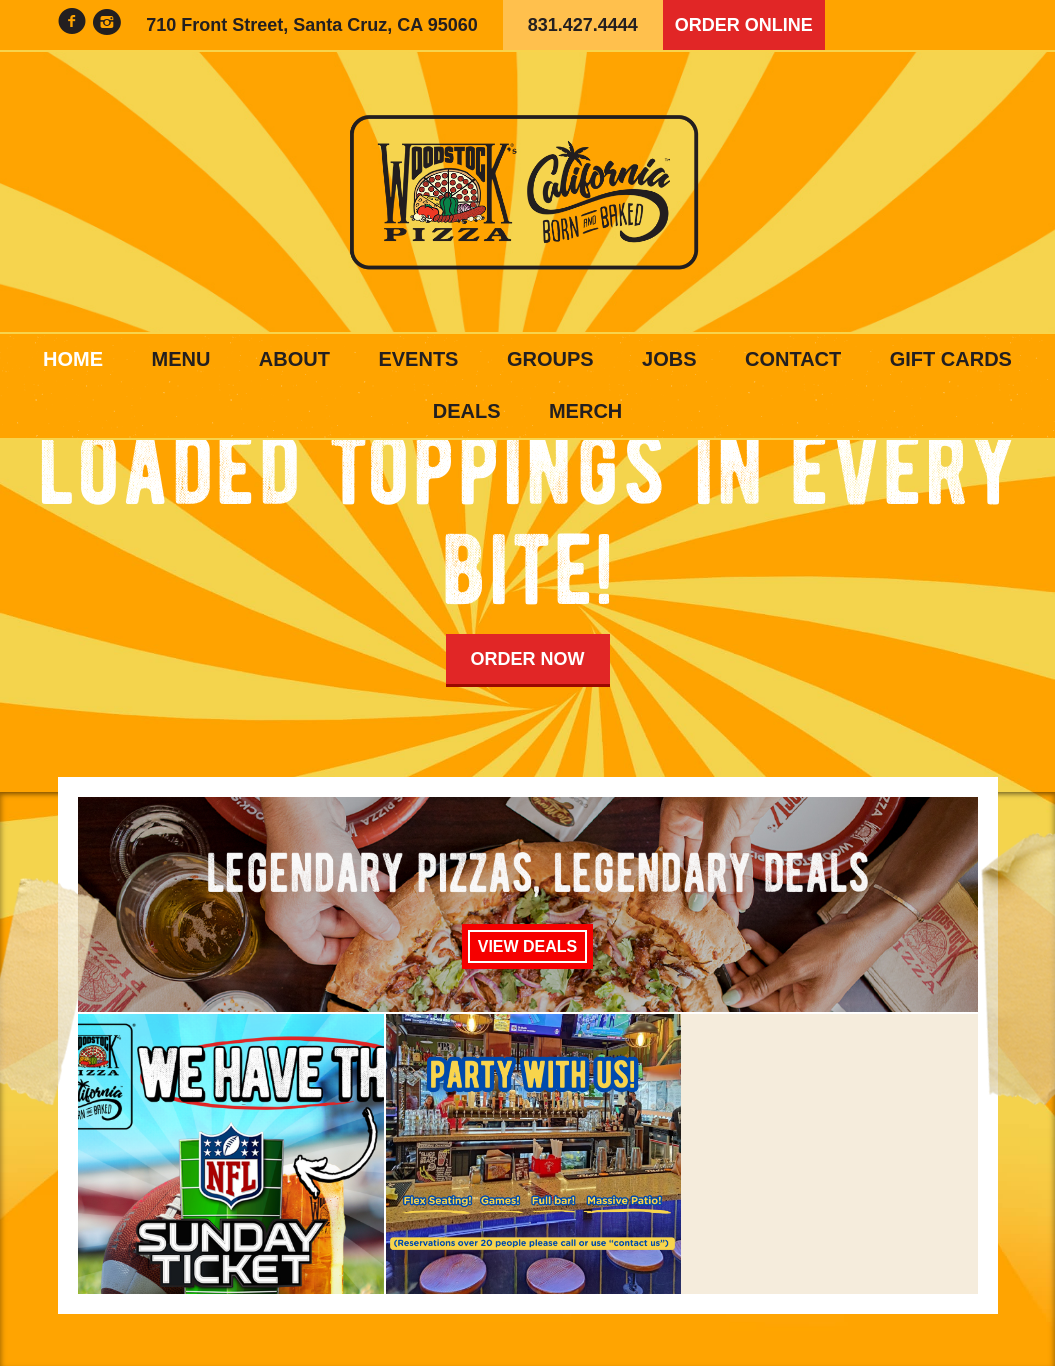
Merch (585, 411)
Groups (550, 359)
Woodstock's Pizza (528, 192)
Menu (181, 359)
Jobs (669, 359)
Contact (793, 359)
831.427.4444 (583, 25)
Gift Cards (951, 359)
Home (73, 359)
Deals (467, 411)
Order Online (744, 25)
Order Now (528, 659)
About (294, 359)
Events (418, 359)
